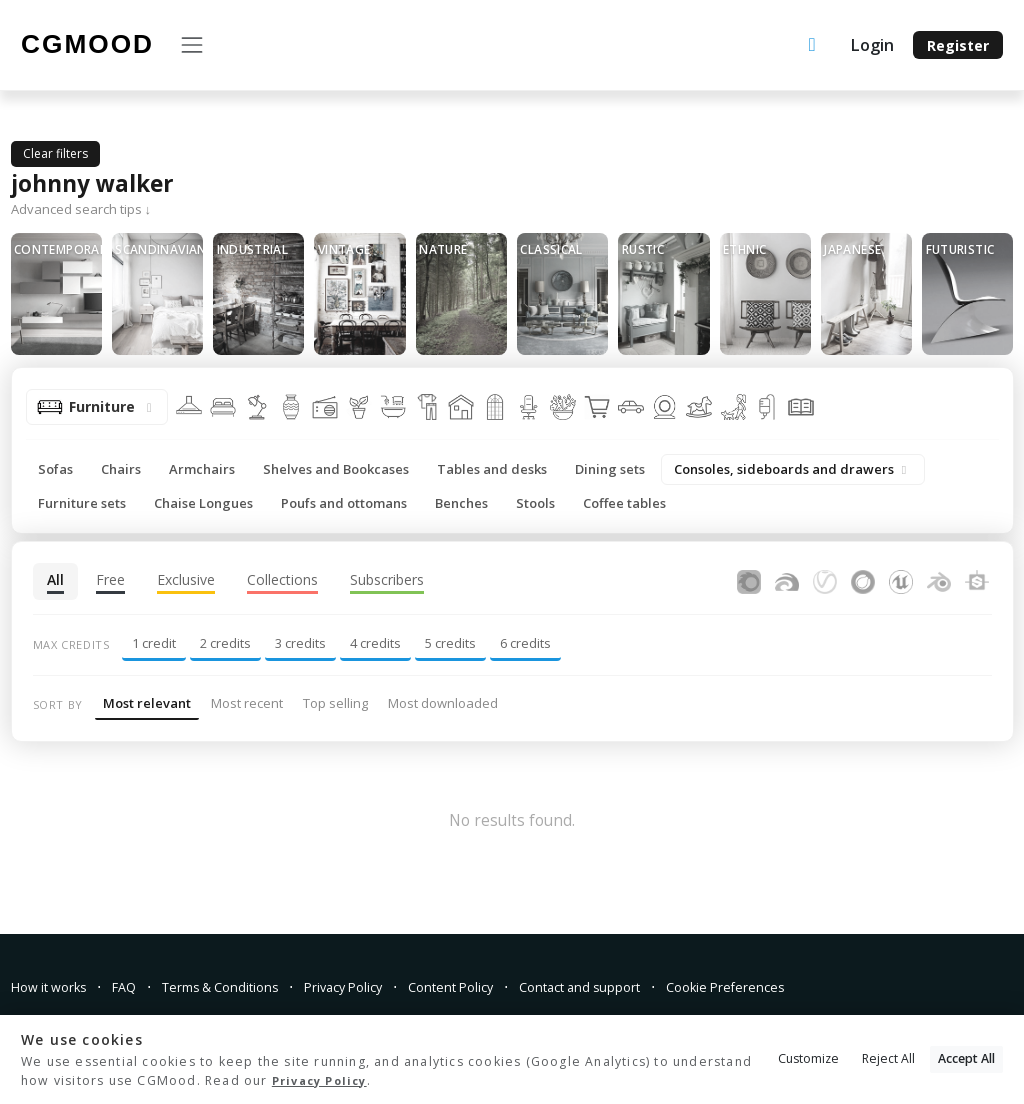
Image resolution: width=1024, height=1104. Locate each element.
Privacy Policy (376, 986)
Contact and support (632, 986)
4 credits (375, 643)
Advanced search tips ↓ (81, 209)
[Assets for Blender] (939, 579)
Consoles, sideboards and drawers (793, 469)
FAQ (136, 986)
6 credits (525, 643)
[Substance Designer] (977, 579)
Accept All (966, 1058)
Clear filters (55, 153)
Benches (461, 503)
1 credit (154, 643)
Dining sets (610, 469)
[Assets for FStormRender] (787, 579)
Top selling (335, 703)
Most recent (247, 703)
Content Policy (493, 986)
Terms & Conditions (241, 986)
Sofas (55, 469)
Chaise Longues (203, 503)
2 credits (225, 643)
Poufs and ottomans (344, 503)
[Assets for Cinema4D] (863, 579)
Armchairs (202, 469)
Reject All (888, 1058)
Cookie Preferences (788, 986)
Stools (535, 503)
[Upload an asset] (812, 45)
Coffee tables (624, 503)
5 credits (450, 643)
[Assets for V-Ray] (825, 579)
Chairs (121, 469)
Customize (808, 1058)
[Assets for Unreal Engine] (901, 579)
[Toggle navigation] (191, 44)
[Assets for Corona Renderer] (749, 579)
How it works (53, 986)
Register (958, 45)
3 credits (300, 643)
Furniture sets (82, 503)
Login (872, 45)
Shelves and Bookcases (336, 469)
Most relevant (147, 703)
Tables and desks (492, 469)
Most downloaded (443, 703)
